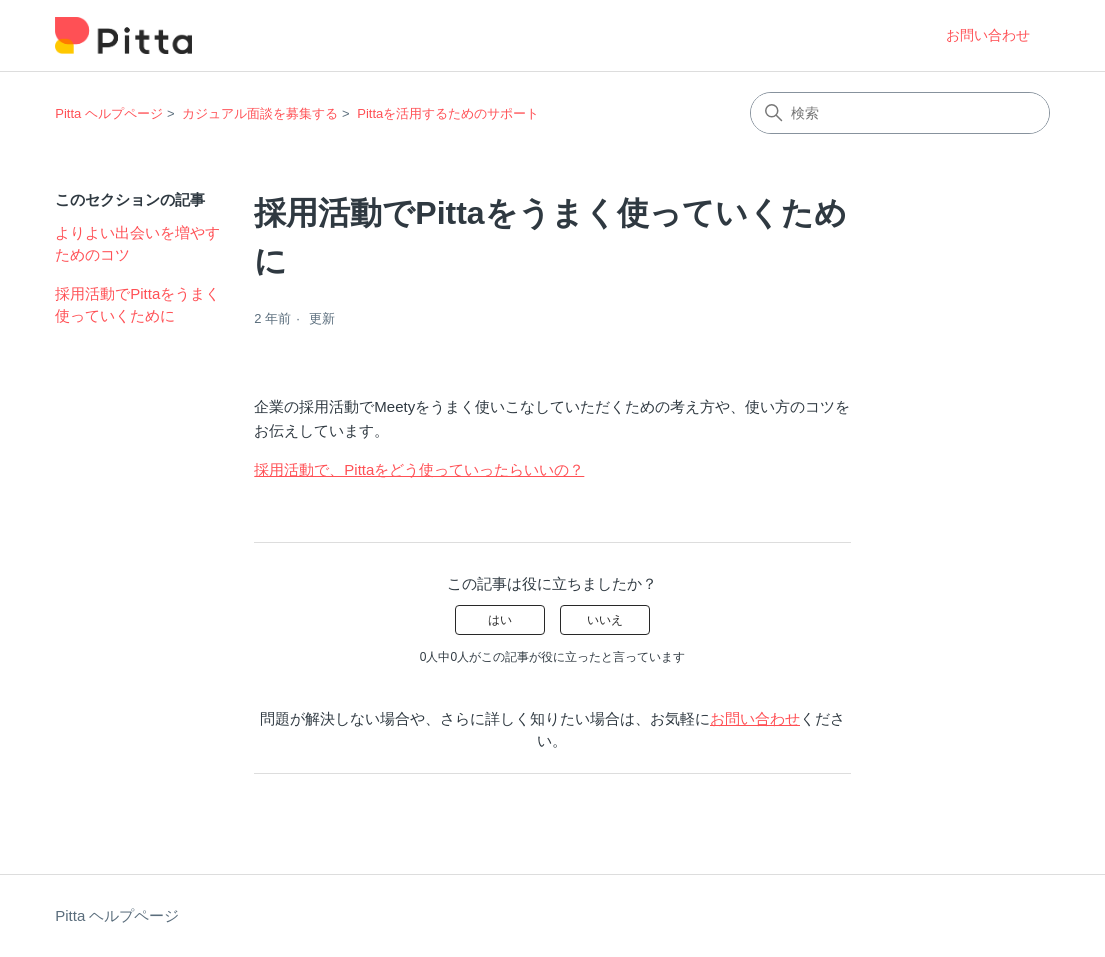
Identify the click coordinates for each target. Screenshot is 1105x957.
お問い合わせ (988, 35)
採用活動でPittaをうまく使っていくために (137, 305)
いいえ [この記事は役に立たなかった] (605, 620)
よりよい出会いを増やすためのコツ (137, 244)
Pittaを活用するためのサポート (448, 113)
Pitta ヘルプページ (109, 113)
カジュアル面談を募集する (260, 113)
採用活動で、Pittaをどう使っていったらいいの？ (419, 469)
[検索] (900, 113)
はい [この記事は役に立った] (500, 620)
